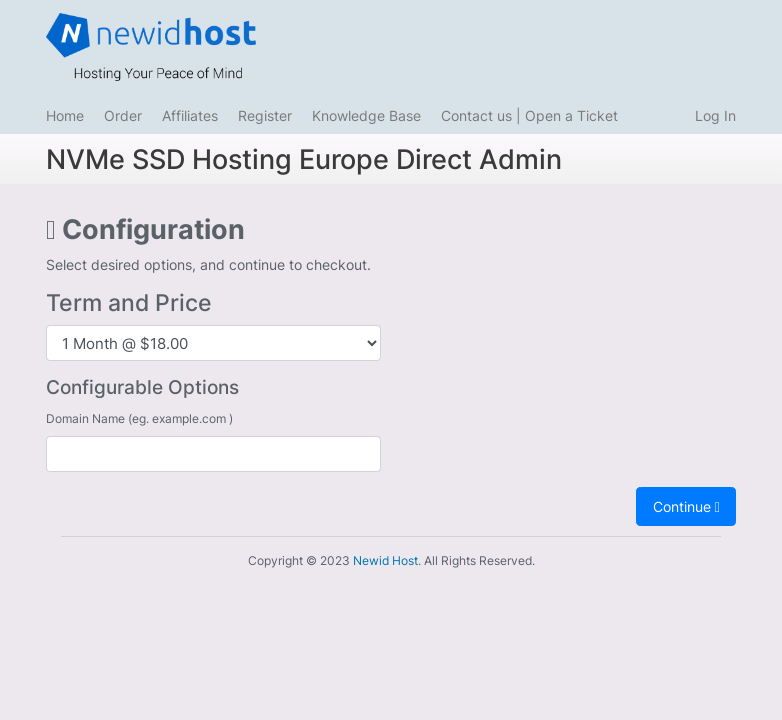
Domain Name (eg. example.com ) (139, 418)
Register (265, 115)
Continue (686, 506)
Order (123, 115)
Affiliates (190, 115)
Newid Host (385, 560)
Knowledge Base (366, 115)
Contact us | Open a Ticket (529, 115)
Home (65, 115)
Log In (715, 115)
